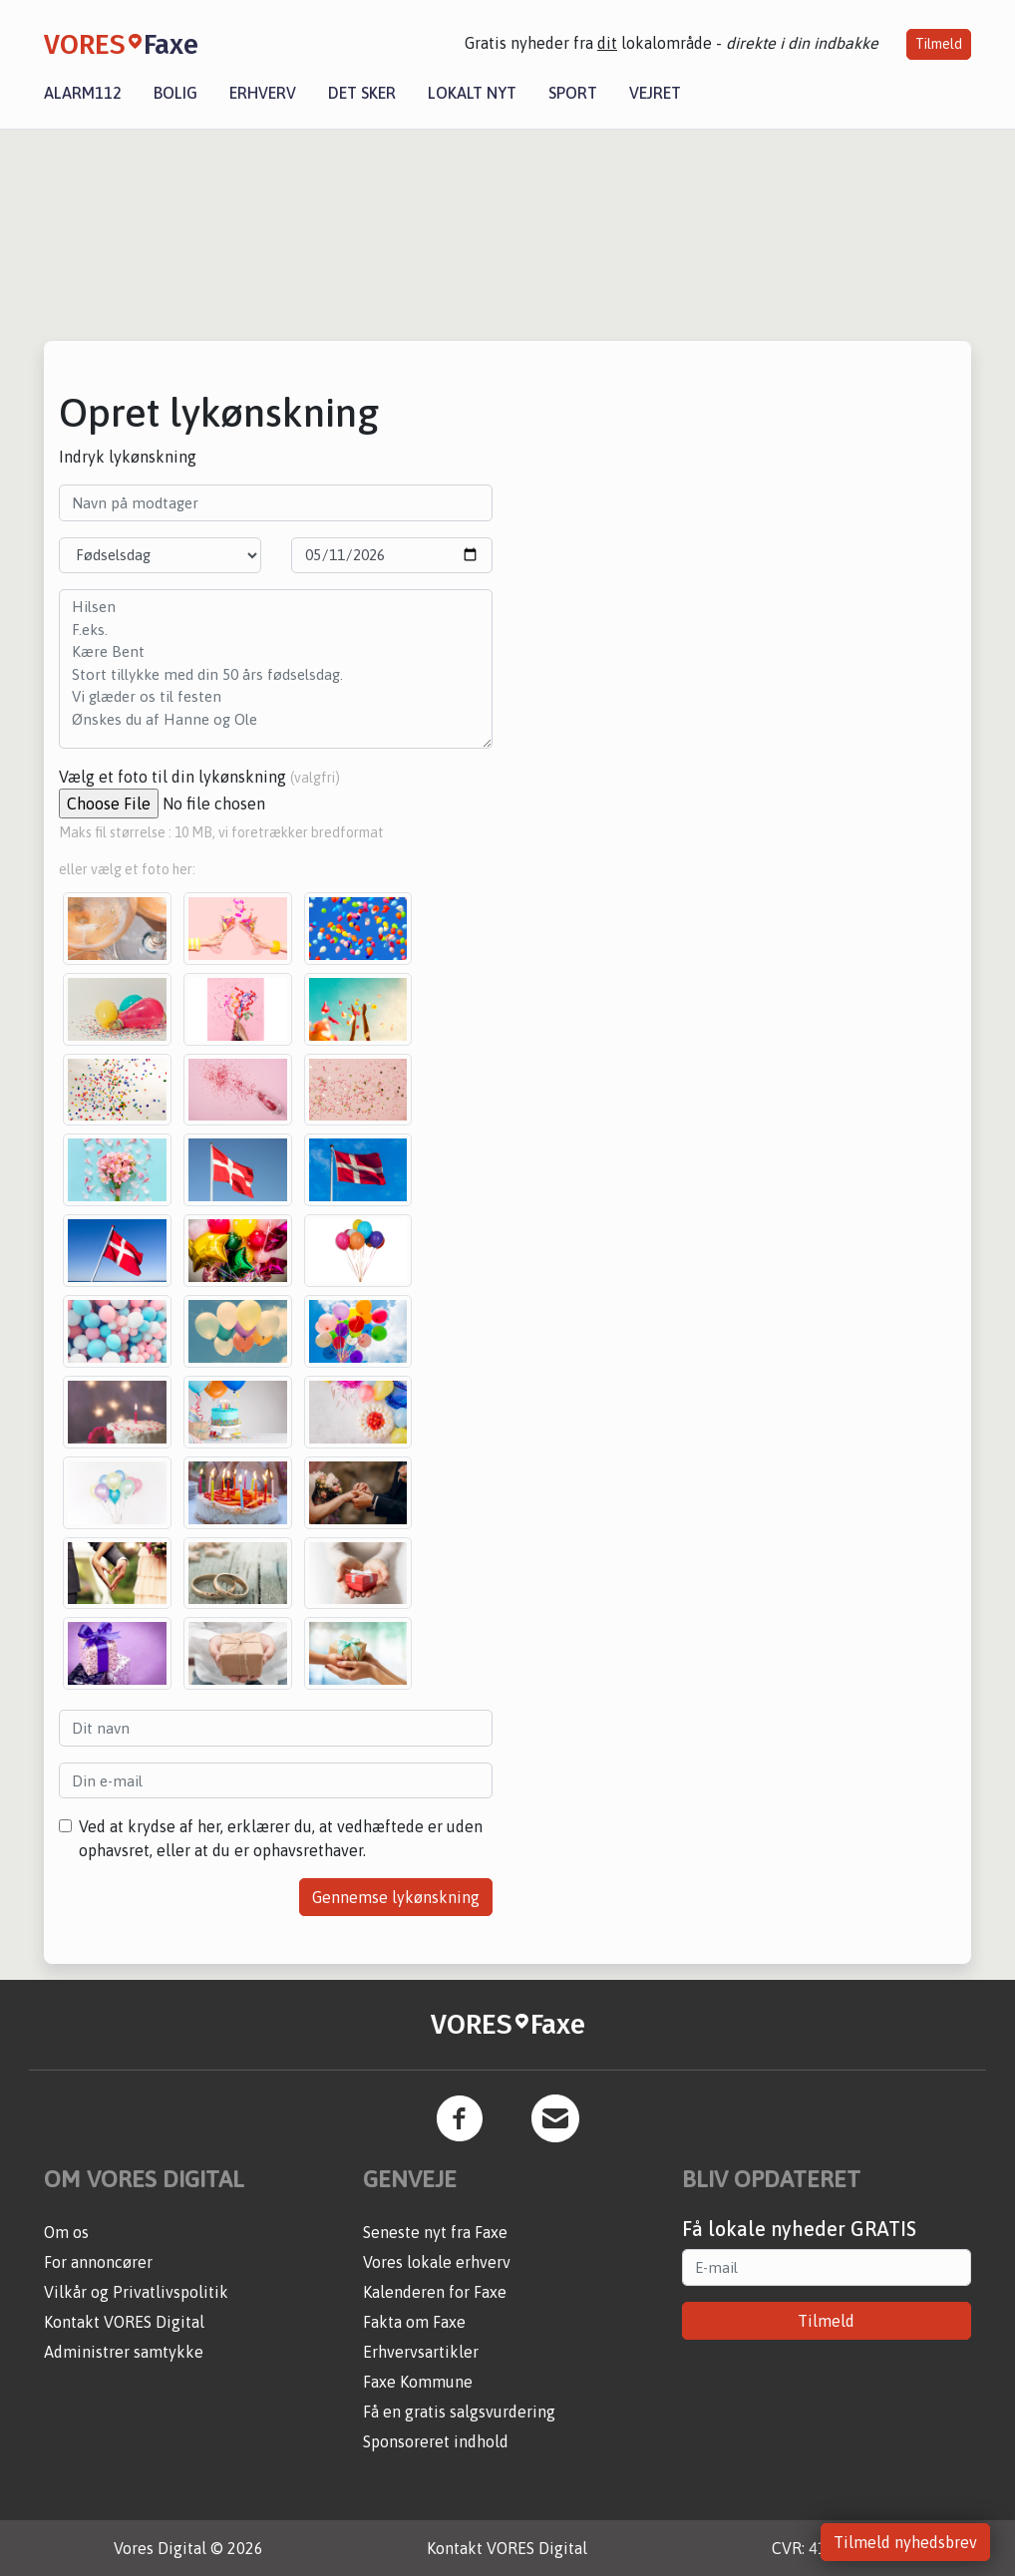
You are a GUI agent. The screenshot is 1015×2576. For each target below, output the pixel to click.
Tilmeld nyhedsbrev (905, 2542)
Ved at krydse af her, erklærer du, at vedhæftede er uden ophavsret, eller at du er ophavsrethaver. (281, 1838)
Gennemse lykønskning (396, 1897)
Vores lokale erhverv (436, 2262)
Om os (66, 2232)
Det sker (362, 93)
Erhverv (262, 93)
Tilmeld (938, 44)
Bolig (175, 93)
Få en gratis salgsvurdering (459, 2411)
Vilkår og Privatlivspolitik (136, 2292)
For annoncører (98, 2262)
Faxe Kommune (418, 2382)
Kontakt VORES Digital (124, 2322)
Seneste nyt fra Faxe (435, 2232)
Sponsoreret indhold (435, 2441)
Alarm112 (83, 93)
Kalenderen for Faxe (435, 2292)
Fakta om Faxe (414, 2322)
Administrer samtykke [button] (123, 2352)
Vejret (655, 93)
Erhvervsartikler (421, 2352)
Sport (572, 93)
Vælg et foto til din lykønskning (199, 777)
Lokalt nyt (472, 93)
